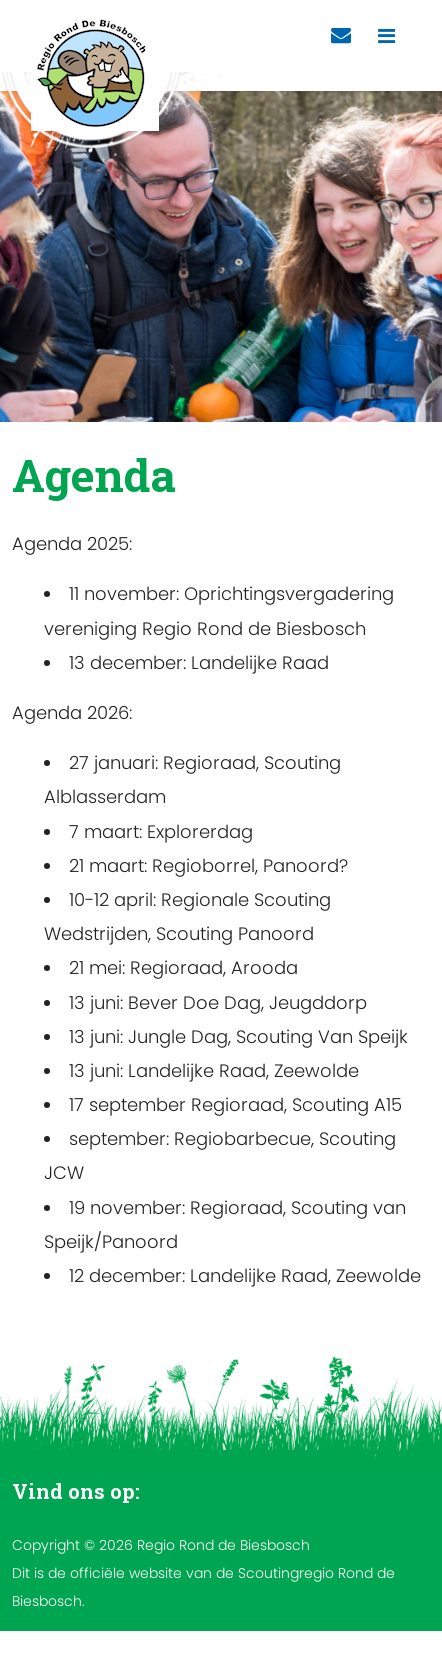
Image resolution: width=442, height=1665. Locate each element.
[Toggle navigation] (386, 36)
